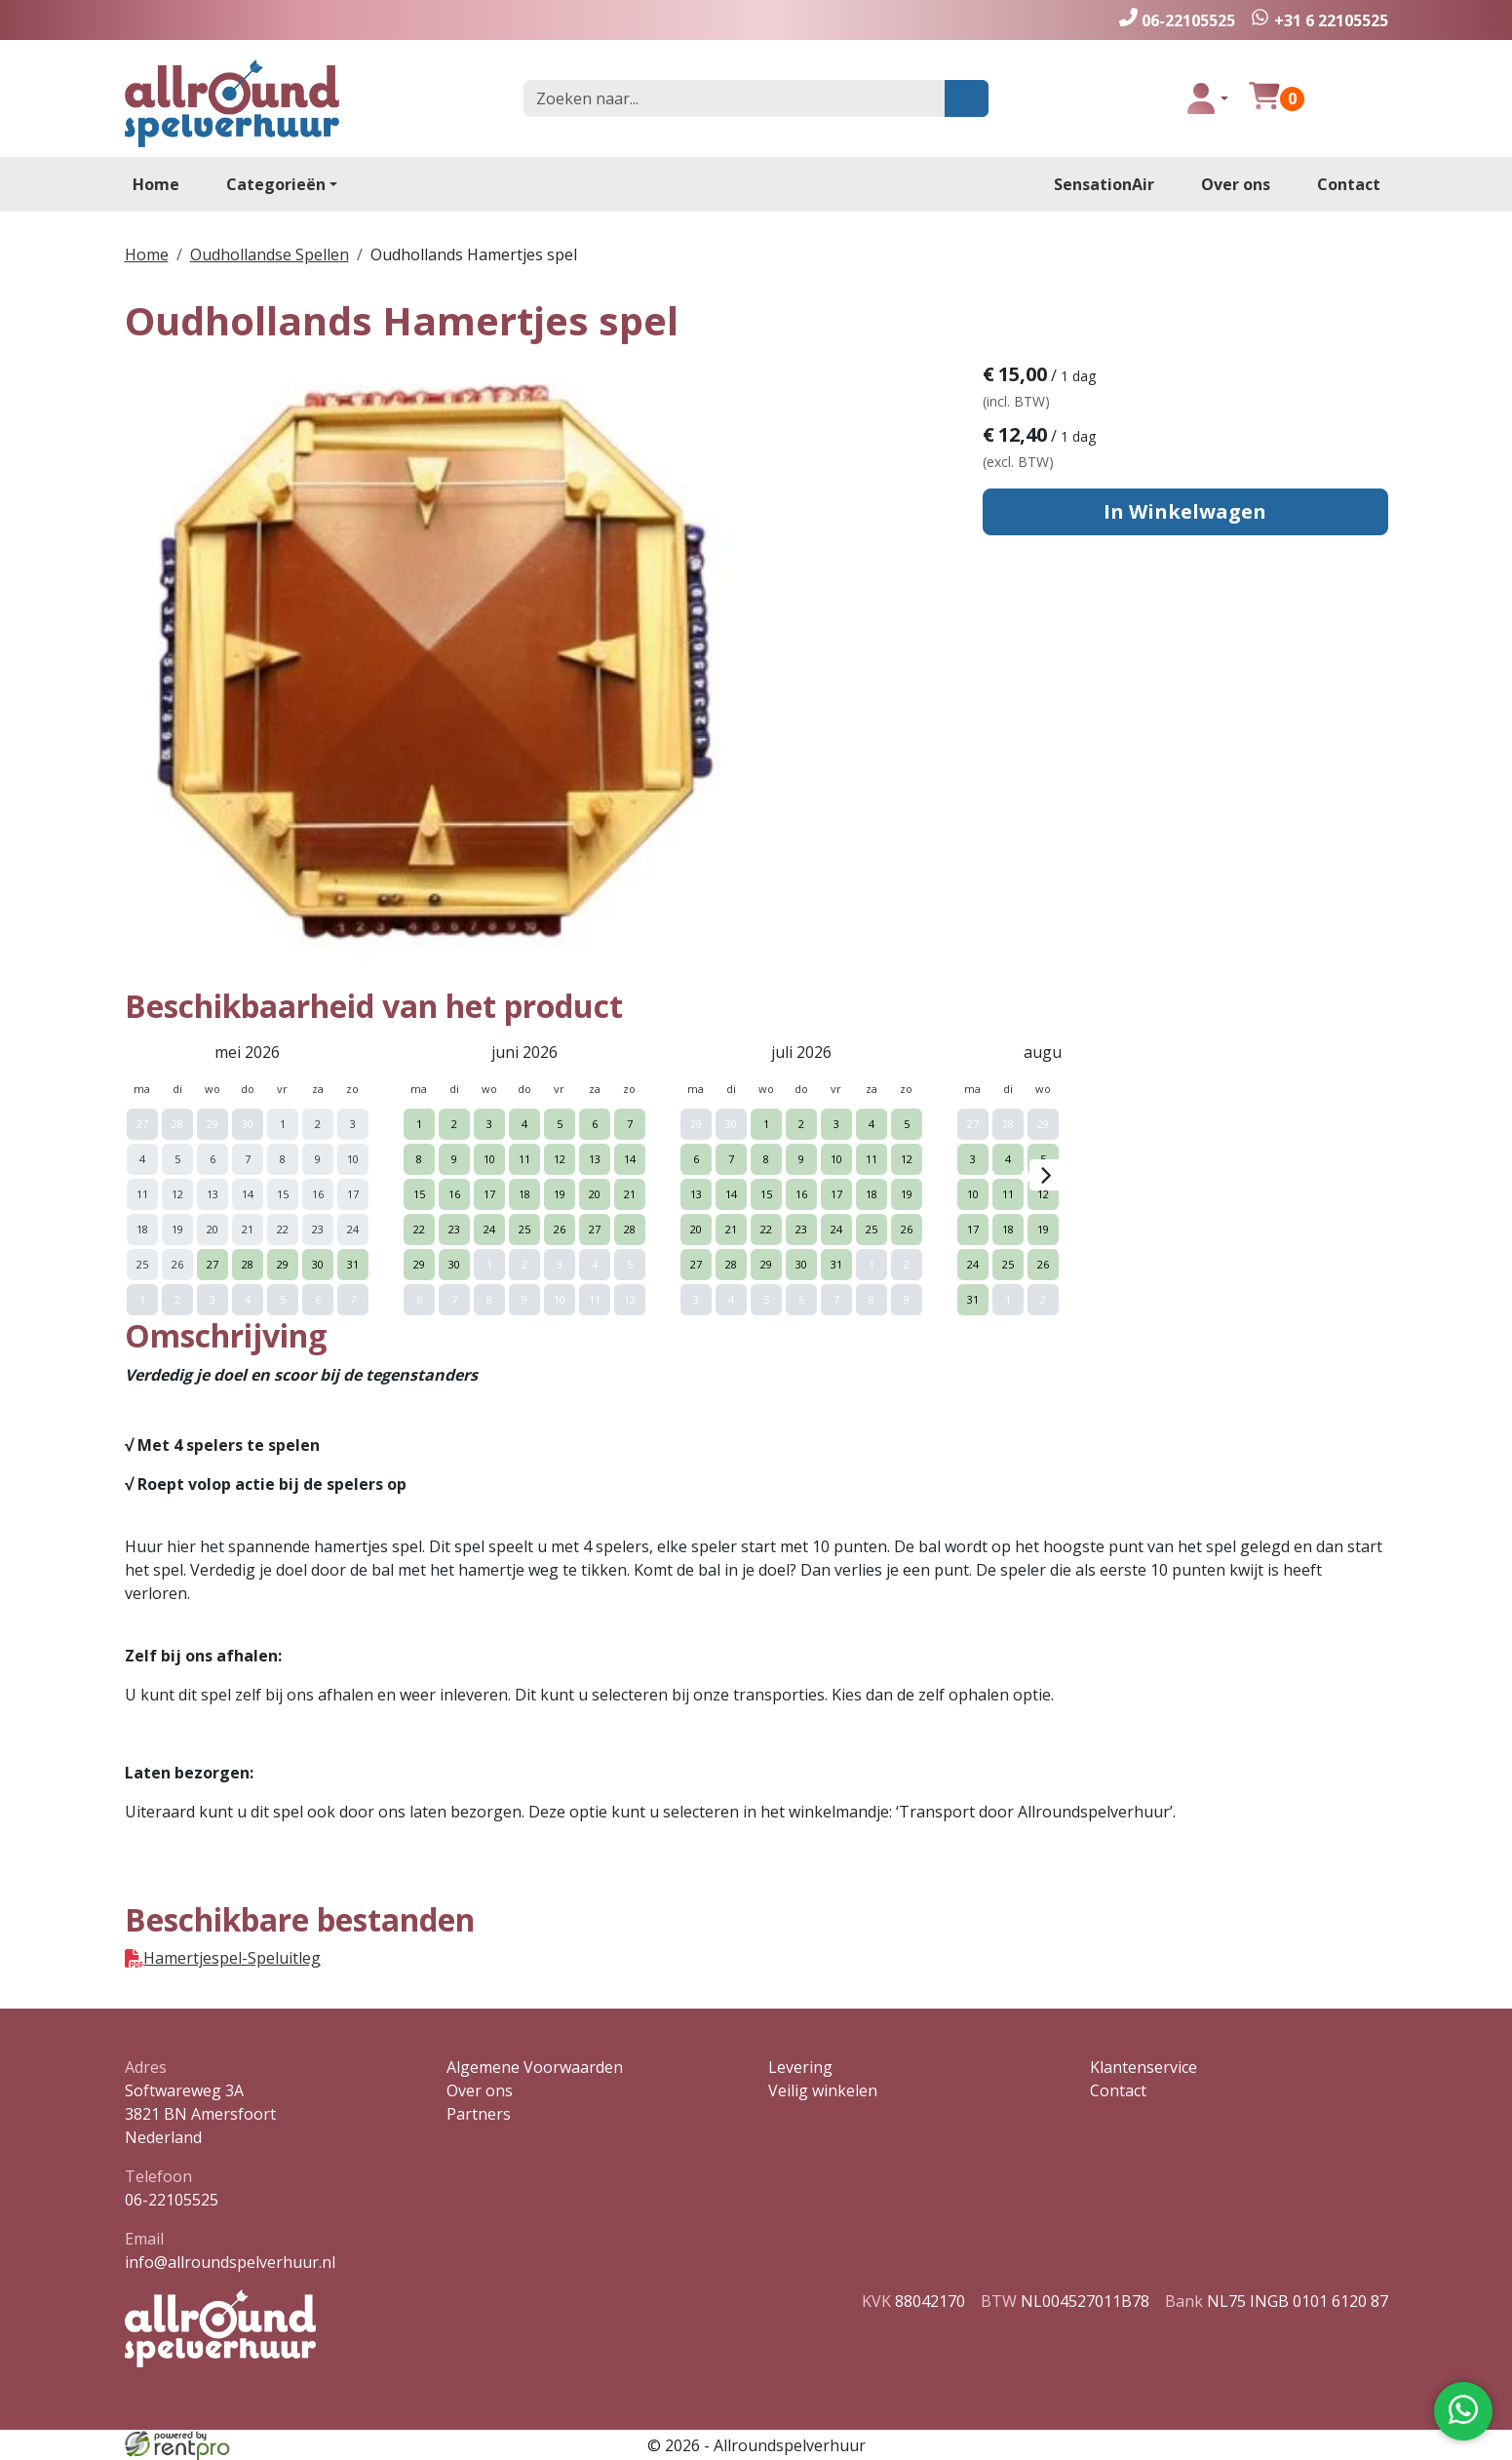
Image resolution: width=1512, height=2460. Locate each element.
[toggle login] (1207, 98)
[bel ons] (1177, 20)
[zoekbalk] (734, 98)
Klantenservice (1143, 2067)
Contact (1348, 184)
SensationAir (1104, 184)
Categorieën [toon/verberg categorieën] (276, 184)
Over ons (1235, 184)
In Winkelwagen (1185, 511)
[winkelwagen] (1264, 98)
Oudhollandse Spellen (269, 254)
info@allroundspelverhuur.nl (230, 2262)
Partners (478, 2114)
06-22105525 (171, 2199)
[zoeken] (967, 98)
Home (156, 184)
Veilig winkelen (822, 2090)
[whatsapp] (1319, 20)
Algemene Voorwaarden (534, 2067)
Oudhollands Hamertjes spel (473, 254)
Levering (800, 2067)
